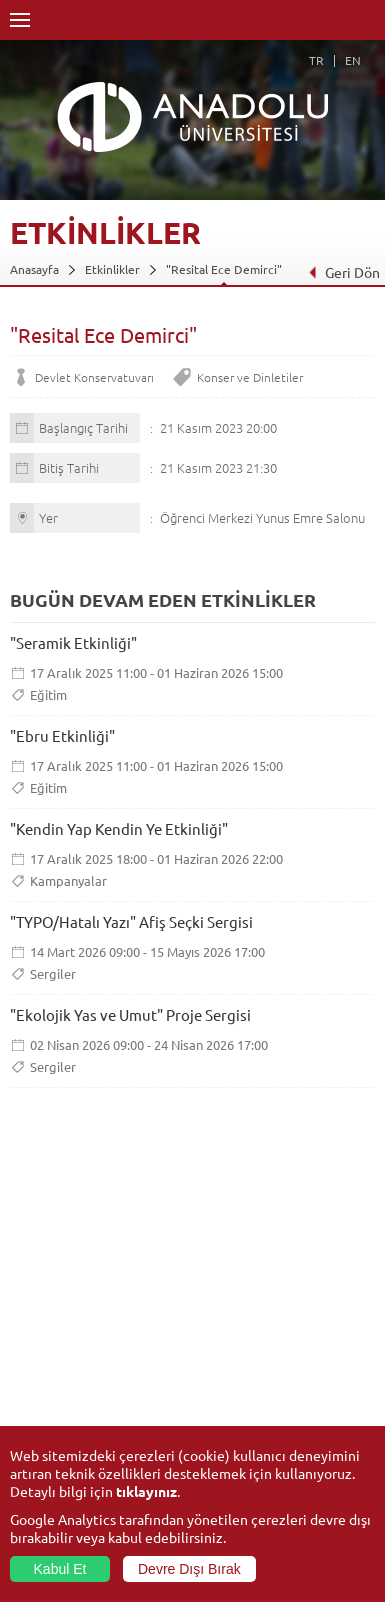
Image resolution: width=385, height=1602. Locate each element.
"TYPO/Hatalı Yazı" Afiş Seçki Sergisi (131, 921)
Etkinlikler (112, 269)
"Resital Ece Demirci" (224, 269)
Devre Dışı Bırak (189, 1569)
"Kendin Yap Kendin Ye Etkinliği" (119, 828)
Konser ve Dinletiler (250, 377)
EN (353, 60)
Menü (20, 20)
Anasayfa (34, 269)
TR (316, 60)
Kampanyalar (68, 880)
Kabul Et (60, 1569)
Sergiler (53, 973)
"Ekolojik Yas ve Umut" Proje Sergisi (130, 1014)
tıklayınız (146, 1491)
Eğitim (48, 694)
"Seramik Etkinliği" (73, 642)
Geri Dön (344, 272)
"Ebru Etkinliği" (62, 735)
